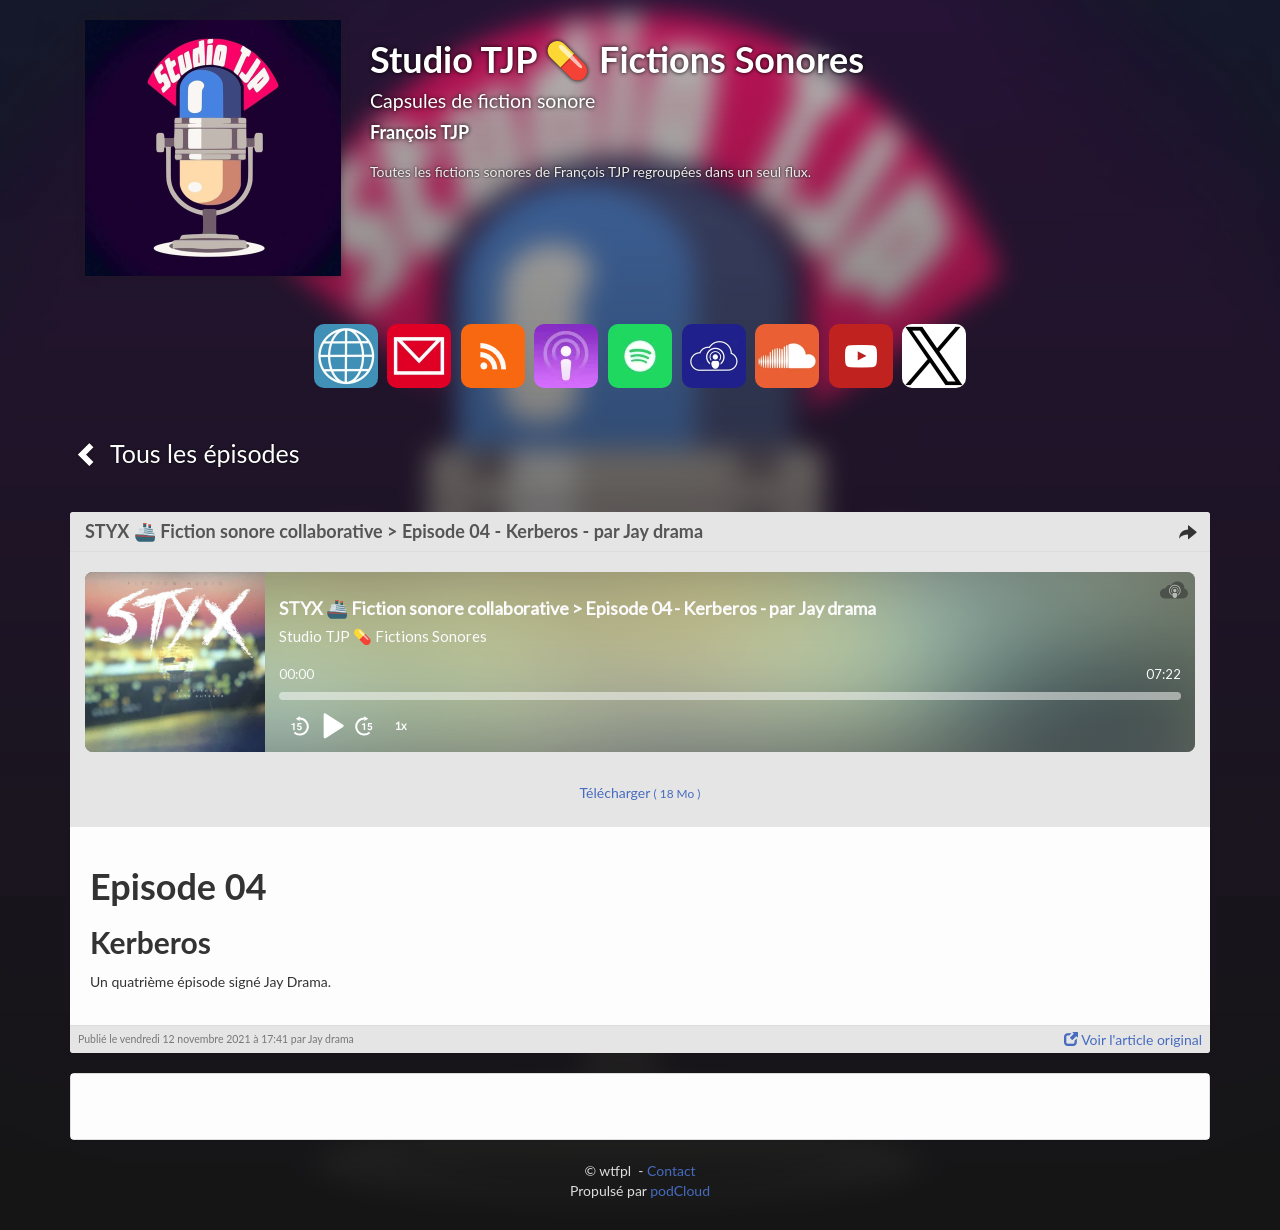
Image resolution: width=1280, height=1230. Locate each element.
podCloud (680, 1190)
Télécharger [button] (640, 792)
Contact (671, 1170)
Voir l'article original (1133, 1039)
